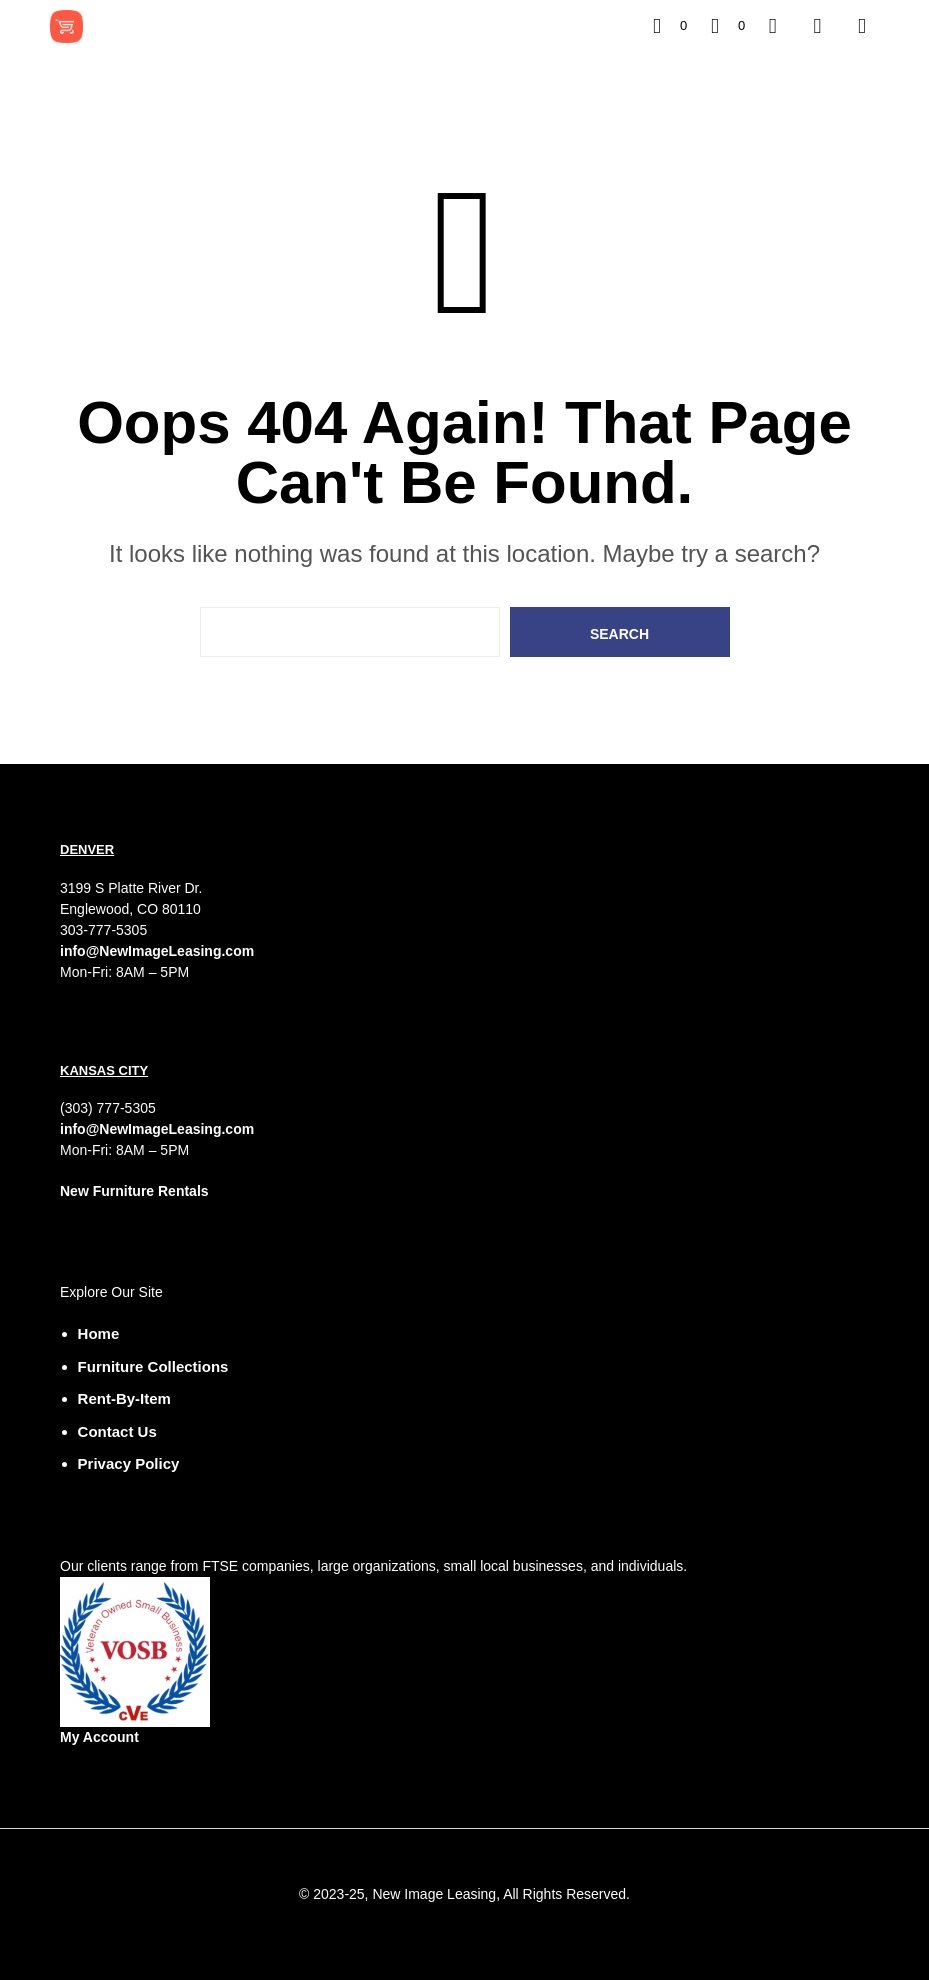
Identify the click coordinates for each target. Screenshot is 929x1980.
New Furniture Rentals (134, 1191)
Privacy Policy (129, 1463)
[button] (670, 26)
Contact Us (117, 1431)
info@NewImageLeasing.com (157, 951)
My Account (99, 1737)
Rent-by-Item (124, 1398)
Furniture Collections (153, 1366)
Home (99, 1333)
